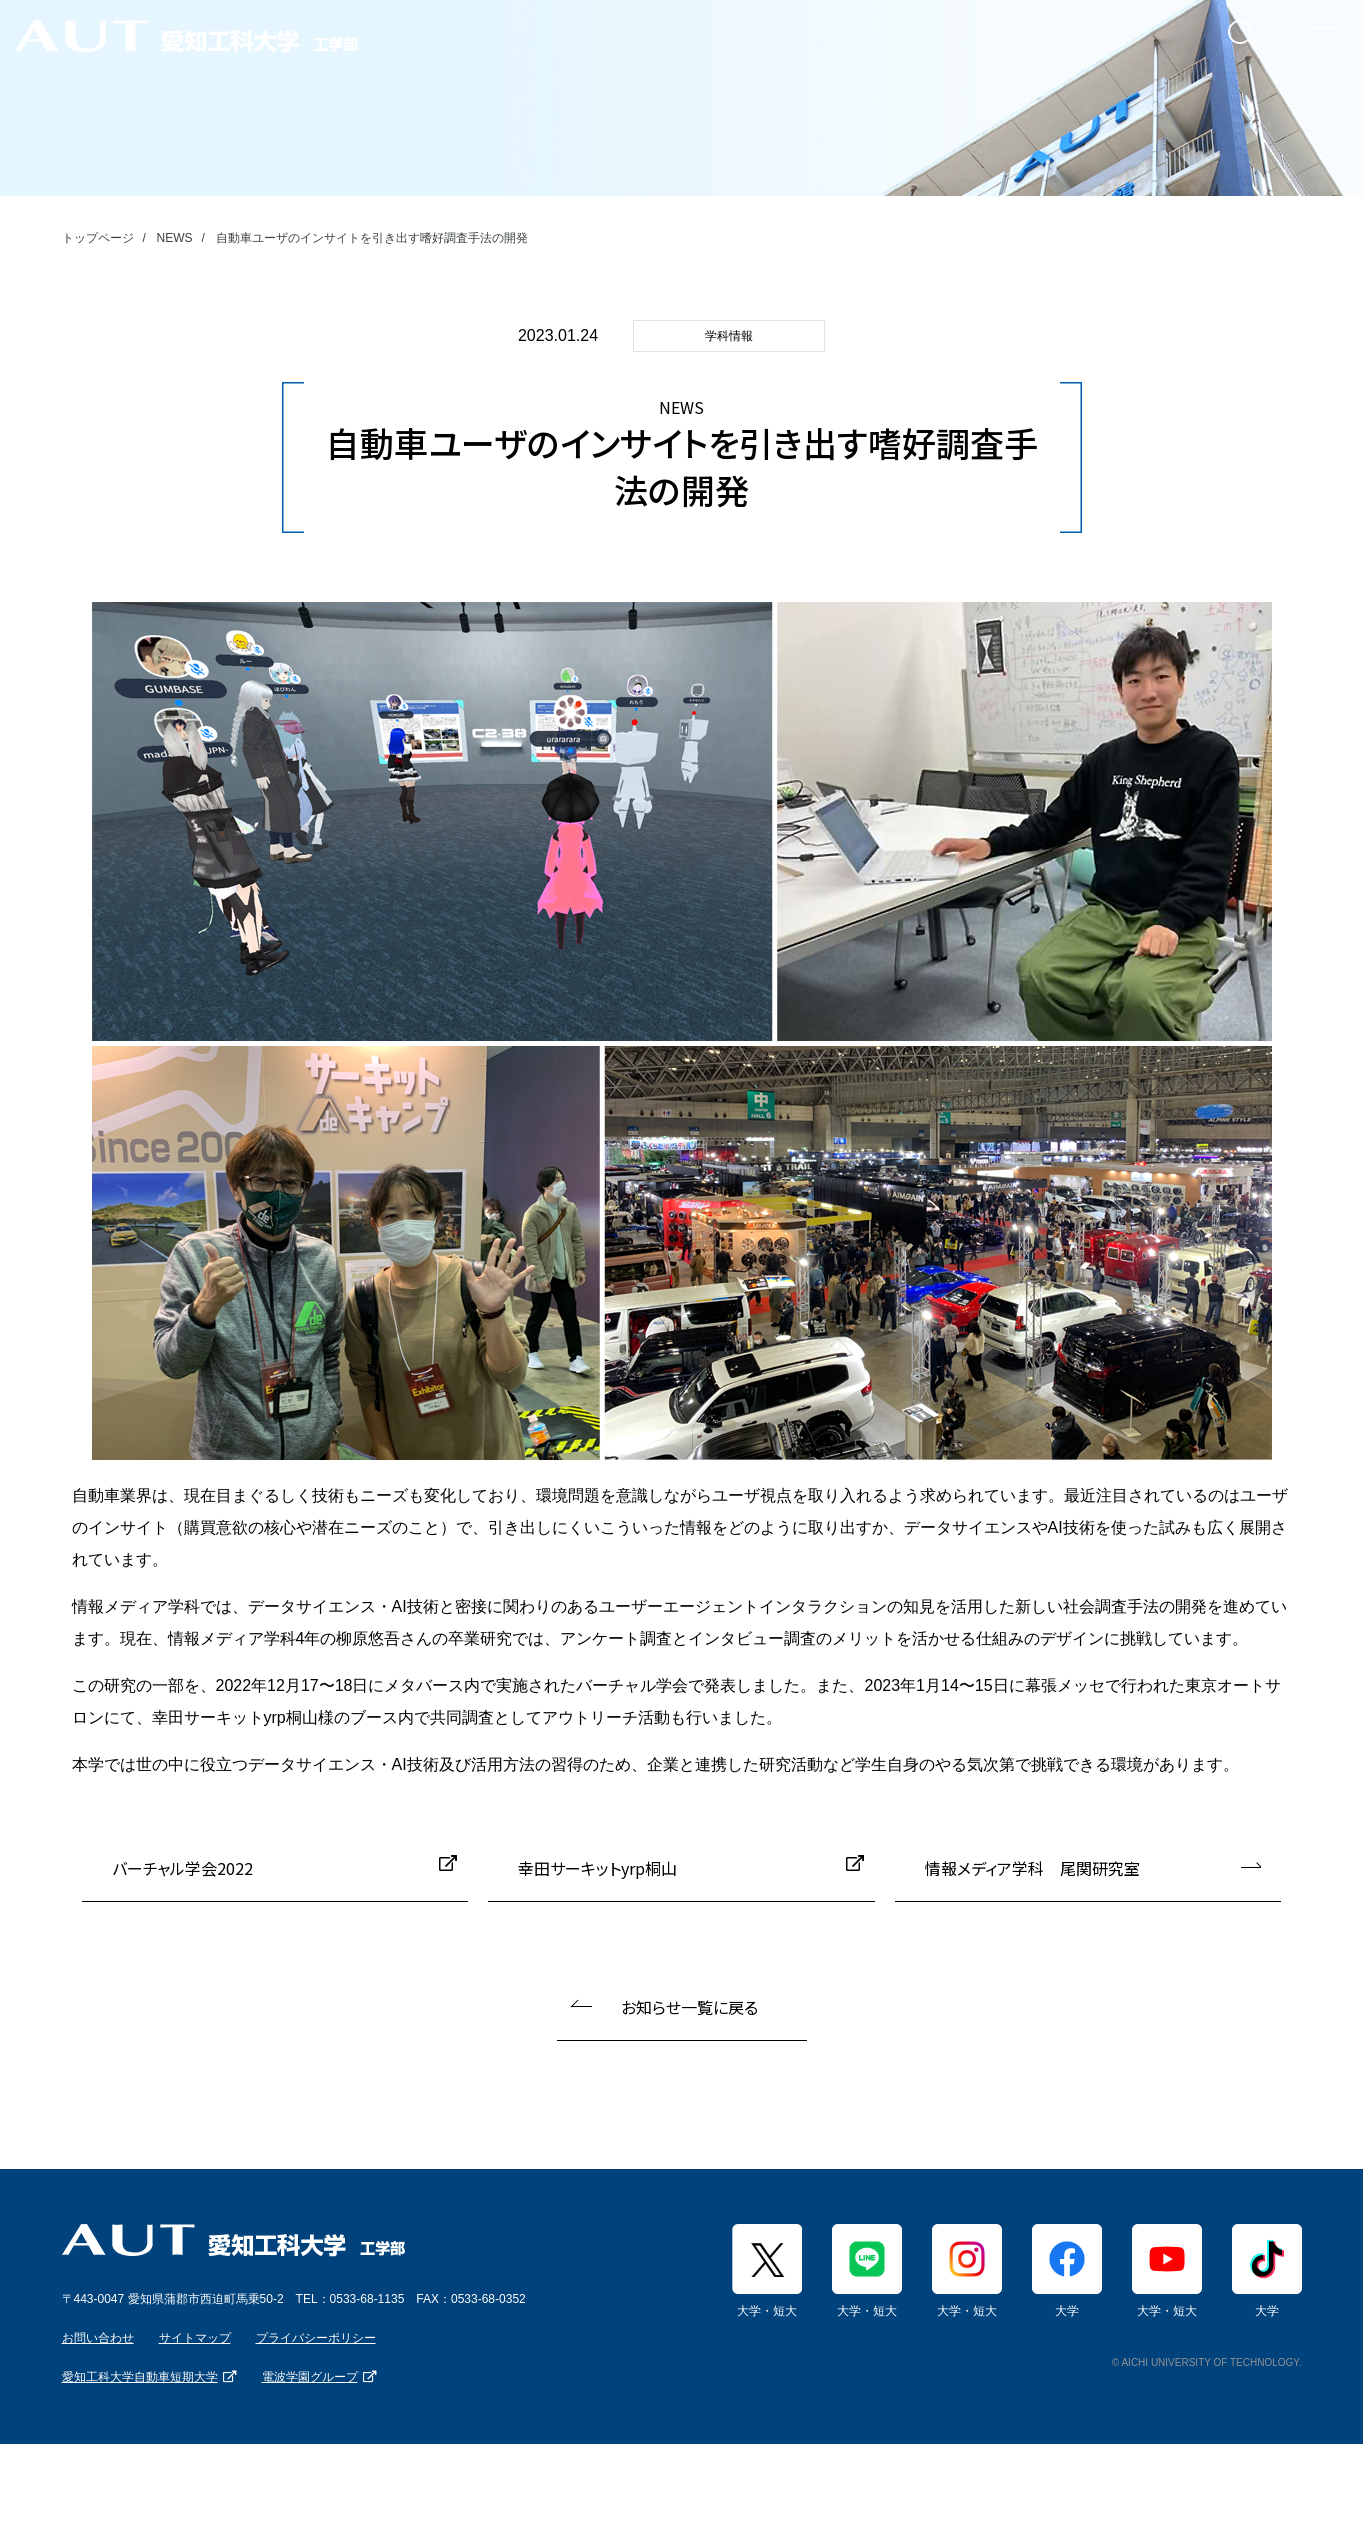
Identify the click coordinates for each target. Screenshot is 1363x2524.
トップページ (98, 238)
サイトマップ (195, 2338)
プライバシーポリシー (316, 2338)
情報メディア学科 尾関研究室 (1032, 1868)
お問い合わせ (98, 2338)
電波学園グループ (310, 2377)
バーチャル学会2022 (182, 1868)
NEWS (175, 238)
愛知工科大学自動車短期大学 (140, 2377)
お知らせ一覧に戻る (689, 2007)
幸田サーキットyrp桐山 (597, 1868)
